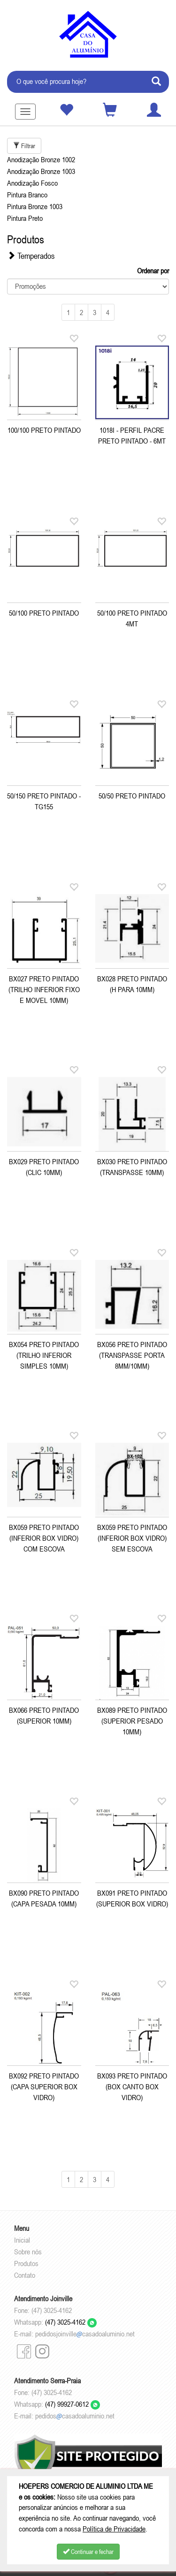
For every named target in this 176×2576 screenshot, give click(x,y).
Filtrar (24, 146)
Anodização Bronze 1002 (41, 159)
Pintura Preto (25, 218)
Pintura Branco (27, 194)
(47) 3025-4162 (71, 2322)
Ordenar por (153, 270)
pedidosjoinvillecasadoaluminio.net (85, 2333)
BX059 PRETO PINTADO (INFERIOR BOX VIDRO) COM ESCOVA (44, 1538)
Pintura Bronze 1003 (34, 206)
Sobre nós (28, 2251)
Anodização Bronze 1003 (41, 171)
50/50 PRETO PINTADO (132, 795)
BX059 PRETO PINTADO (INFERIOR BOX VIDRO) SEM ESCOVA (132, 1538)
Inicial (22, 2240)
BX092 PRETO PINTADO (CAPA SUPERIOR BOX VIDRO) (44, 2086)
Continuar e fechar (88, 2551)
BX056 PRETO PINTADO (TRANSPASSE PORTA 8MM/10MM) (132, 1355)
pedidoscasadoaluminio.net (75, 2415)
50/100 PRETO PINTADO (44, 613)
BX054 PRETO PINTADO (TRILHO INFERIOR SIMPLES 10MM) (44, 1355)
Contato (24, 2275)
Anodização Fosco (32, 183)
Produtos (26, 2263)
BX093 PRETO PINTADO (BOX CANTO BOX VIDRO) (132, 2086)
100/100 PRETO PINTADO (44, 430)
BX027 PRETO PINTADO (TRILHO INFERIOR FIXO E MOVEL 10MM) (44, 989)
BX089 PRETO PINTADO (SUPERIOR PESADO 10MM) (132, 1721)
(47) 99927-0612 (72, 2404)
